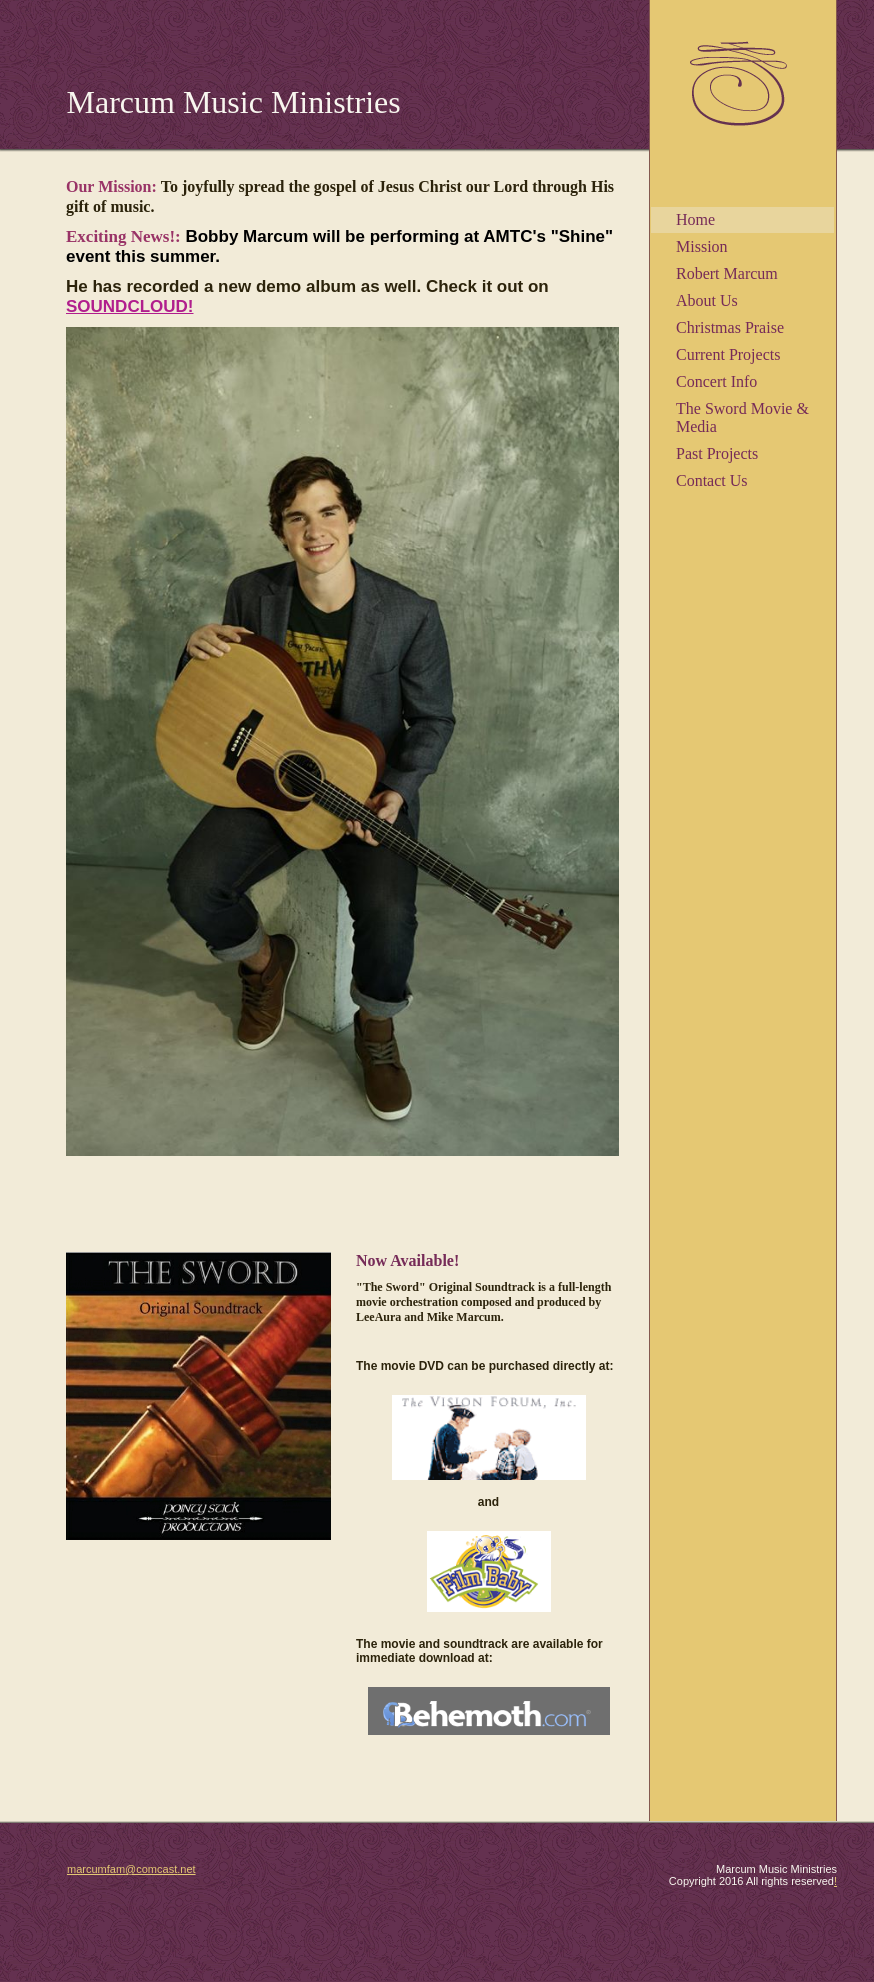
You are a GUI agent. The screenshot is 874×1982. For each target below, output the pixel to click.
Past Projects (717, 453)
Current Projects (728, 354)
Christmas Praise (730, 327)
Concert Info (716, 381)
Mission (702, 246)
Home (695, 219)
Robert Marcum (727, 273)
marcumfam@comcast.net (131, 1869)
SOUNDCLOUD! (130, 306)
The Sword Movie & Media (742, 417)
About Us (707, 300)
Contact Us (712, 480)
